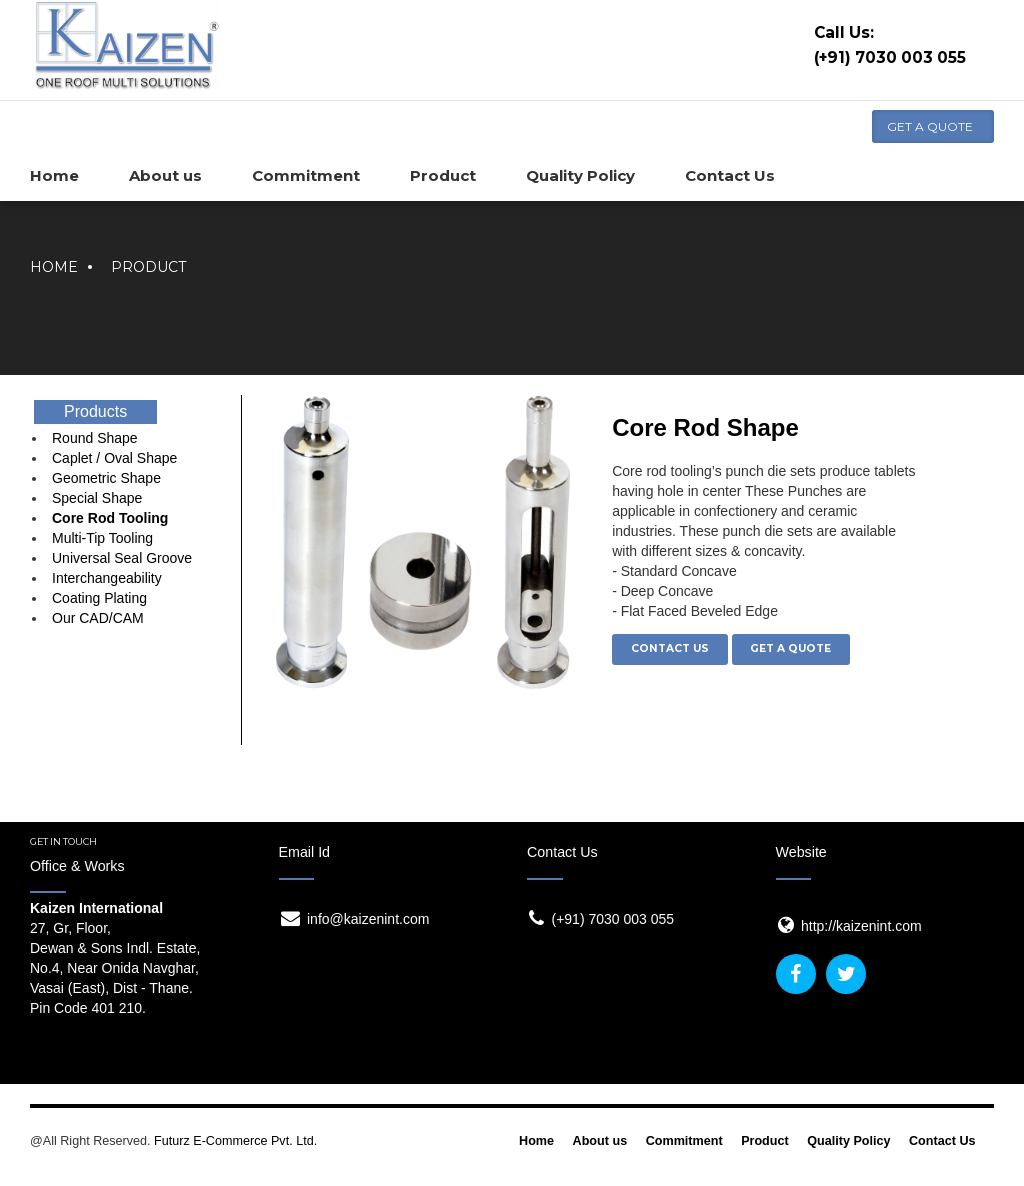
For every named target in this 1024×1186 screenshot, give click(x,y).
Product (148, 267)
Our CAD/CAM (98, 618)
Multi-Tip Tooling (102, 538)
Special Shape (97, 498)
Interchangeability (107, 578)
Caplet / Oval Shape (114, 458)
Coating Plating (99, 598)
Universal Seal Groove (122, 558)
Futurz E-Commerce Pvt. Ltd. (235, 1141)
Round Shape (95, 438)
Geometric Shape (106, 478)
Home (54, 267)
